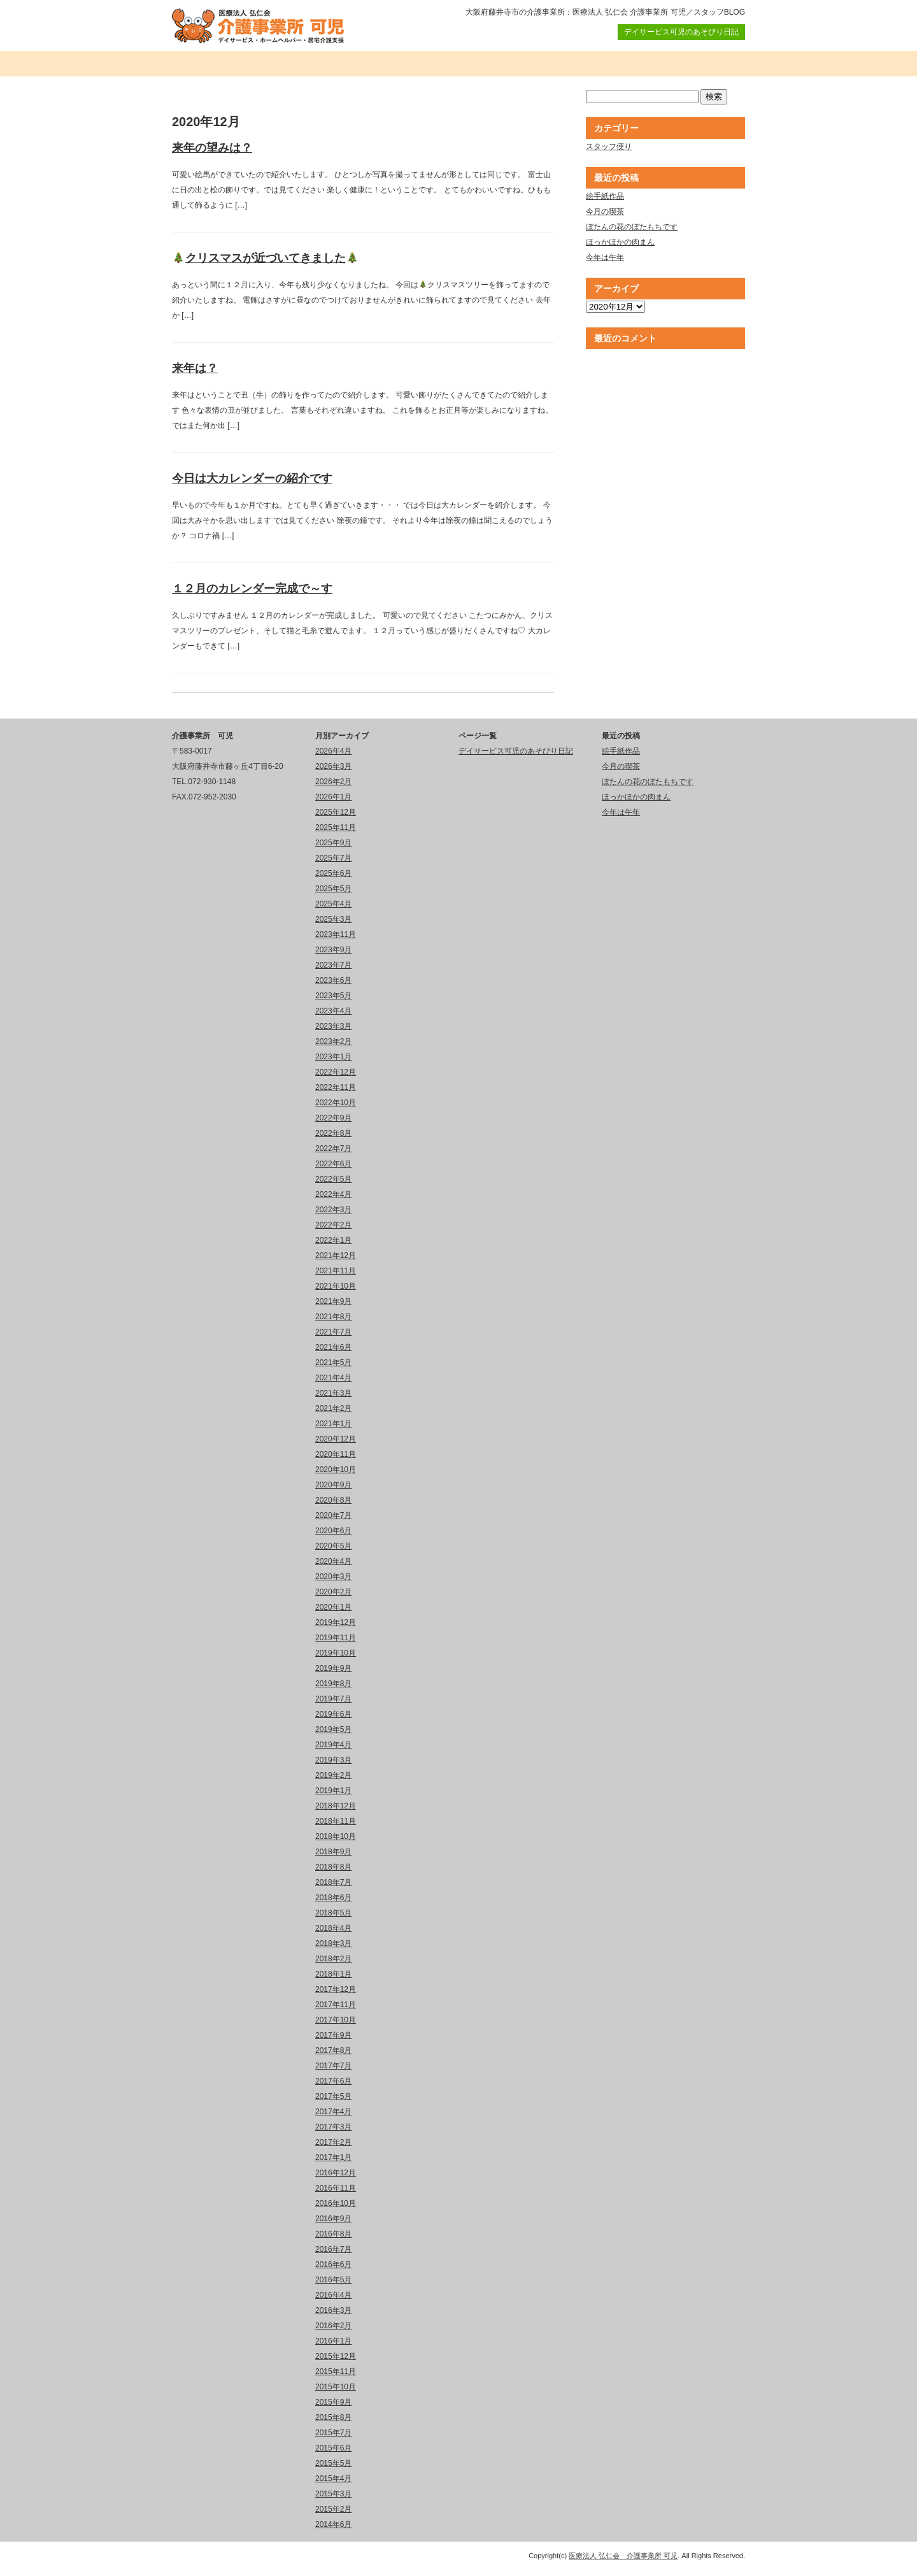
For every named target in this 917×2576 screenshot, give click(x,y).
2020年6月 (333, 1530)
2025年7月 (333, 858)
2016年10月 (335, 2203)
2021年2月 (333, 1408)
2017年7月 (333, 2065)
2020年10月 (335, 1469)
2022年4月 (333, 1194)
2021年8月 (333, 1316)
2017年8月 (333, 2050)
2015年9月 (333, 2402)
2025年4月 (333, 903)
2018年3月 (333, 1943)
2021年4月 (333, 1377)
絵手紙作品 (605, 196)
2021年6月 (333, 1347)
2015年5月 (333, 2463)
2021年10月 (335, 1286)
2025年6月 (333, 873)
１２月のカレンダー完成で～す (252, 588)
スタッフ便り (609, 146)
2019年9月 (333, 1668)
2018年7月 (333, 1882)
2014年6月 (333, 2524)
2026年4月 (333, 751)
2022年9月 (333, 1117)
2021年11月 (335, 1270)
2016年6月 (333, 2264)
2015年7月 (333, 2432)
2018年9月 (333, 1851)
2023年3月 (333, 1026)
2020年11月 (335, 1454)
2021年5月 (333, 1362)
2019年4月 (333, 1744)
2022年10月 (335, 1102)
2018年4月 (333, 1928)
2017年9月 (333, 2035)
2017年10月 (335, 2019)
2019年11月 (335, 1637)
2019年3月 (333, 1760)
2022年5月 (333, 1179)
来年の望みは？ (212, 147)
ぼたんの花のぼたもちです (632, 226)
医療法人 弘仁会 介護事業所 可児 (623, 2555)
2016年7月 (333, 2249)
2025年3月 (333, 919)
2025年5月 (333, 888)
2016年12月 (335, 2172)
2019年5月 (333, 1729)
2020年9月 (333, 1484)
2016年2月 (333, 2325)
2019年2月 (333, 1775)
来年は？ (195, 368)
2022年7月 (333, 1148)
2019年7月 (333, 1698)
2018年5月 (333, 1912)
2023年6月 (333, 980)
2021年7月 (333, 1331)
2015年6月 (333, 2448)
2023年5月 (333, 995)
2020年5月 (333, 1546)
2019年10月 (335, 1653)
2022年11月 (335, 1087)
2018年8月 (333, 1867)
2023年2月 (333, 1041)
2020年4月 (333, 1561)
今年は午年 (605, 257)
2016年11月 (335, 2188)
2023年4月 (333, 1010)
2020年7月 (333, 1515)
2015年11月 (335, 2371)
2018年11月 (335, 1821)
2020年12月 (335, 1439)
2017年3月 (333, 2126)
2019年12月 (335, 1622)
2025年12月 (335, 812)
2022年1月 (333, 1240)
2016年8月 (333, 2233)
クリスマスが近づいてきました (265, 258)
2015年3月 (333, 2493)
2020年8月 (333, 1500)
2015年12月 (335, 2356)
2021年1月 (333, 1423)
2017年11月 (335, 2004)
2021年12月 (335, 1255)
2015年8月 (333, 2417)
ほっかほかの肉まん (620, 242)
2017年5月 (333, 2096)
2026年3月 (333, 766)
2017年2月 (333, 2142)
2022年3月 (333, 1209)
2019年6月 (333, 1714)
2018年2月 (333, 1958)
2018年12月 (335, 1805)
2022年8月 (333, 1133)
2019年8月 (333, 1683)
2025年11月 (335, 827)
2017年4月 (333, 2111)
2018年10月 (335, 1836)
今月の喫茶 (605, 211)
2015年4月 (333, 2478)
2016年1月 (333, 2340)
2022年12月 (335, 1072)
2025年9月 (333, 842)
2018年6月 (333, 1897)
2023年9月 (333, 949)
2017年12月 (335, 1989)
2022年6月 (333, 1163)
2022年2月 (333, 1224)
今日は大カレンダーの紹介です (252, 478)
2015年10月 (335, 2386)
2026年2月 (333, 781)
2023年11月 (335, 934)
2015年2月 (333, 2509)
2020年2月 (333, 1591)
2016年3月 (333, 2310)
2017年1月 (333, 2157)
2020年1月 (333, 1607)
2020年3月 (333, 1576)
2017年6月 (333, 2081)
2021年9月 (333, 1301)
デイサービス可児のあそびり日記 (681, 31)
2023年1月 (333, 1056)
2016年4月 (333, 2295)
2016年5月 (333, 2279)
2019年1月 (333, 1790)
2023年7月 (333, 965)
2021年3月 (333, 1393)
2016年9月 (333, 2218)
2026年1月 (333, 796)
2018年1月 (333, 1974)
